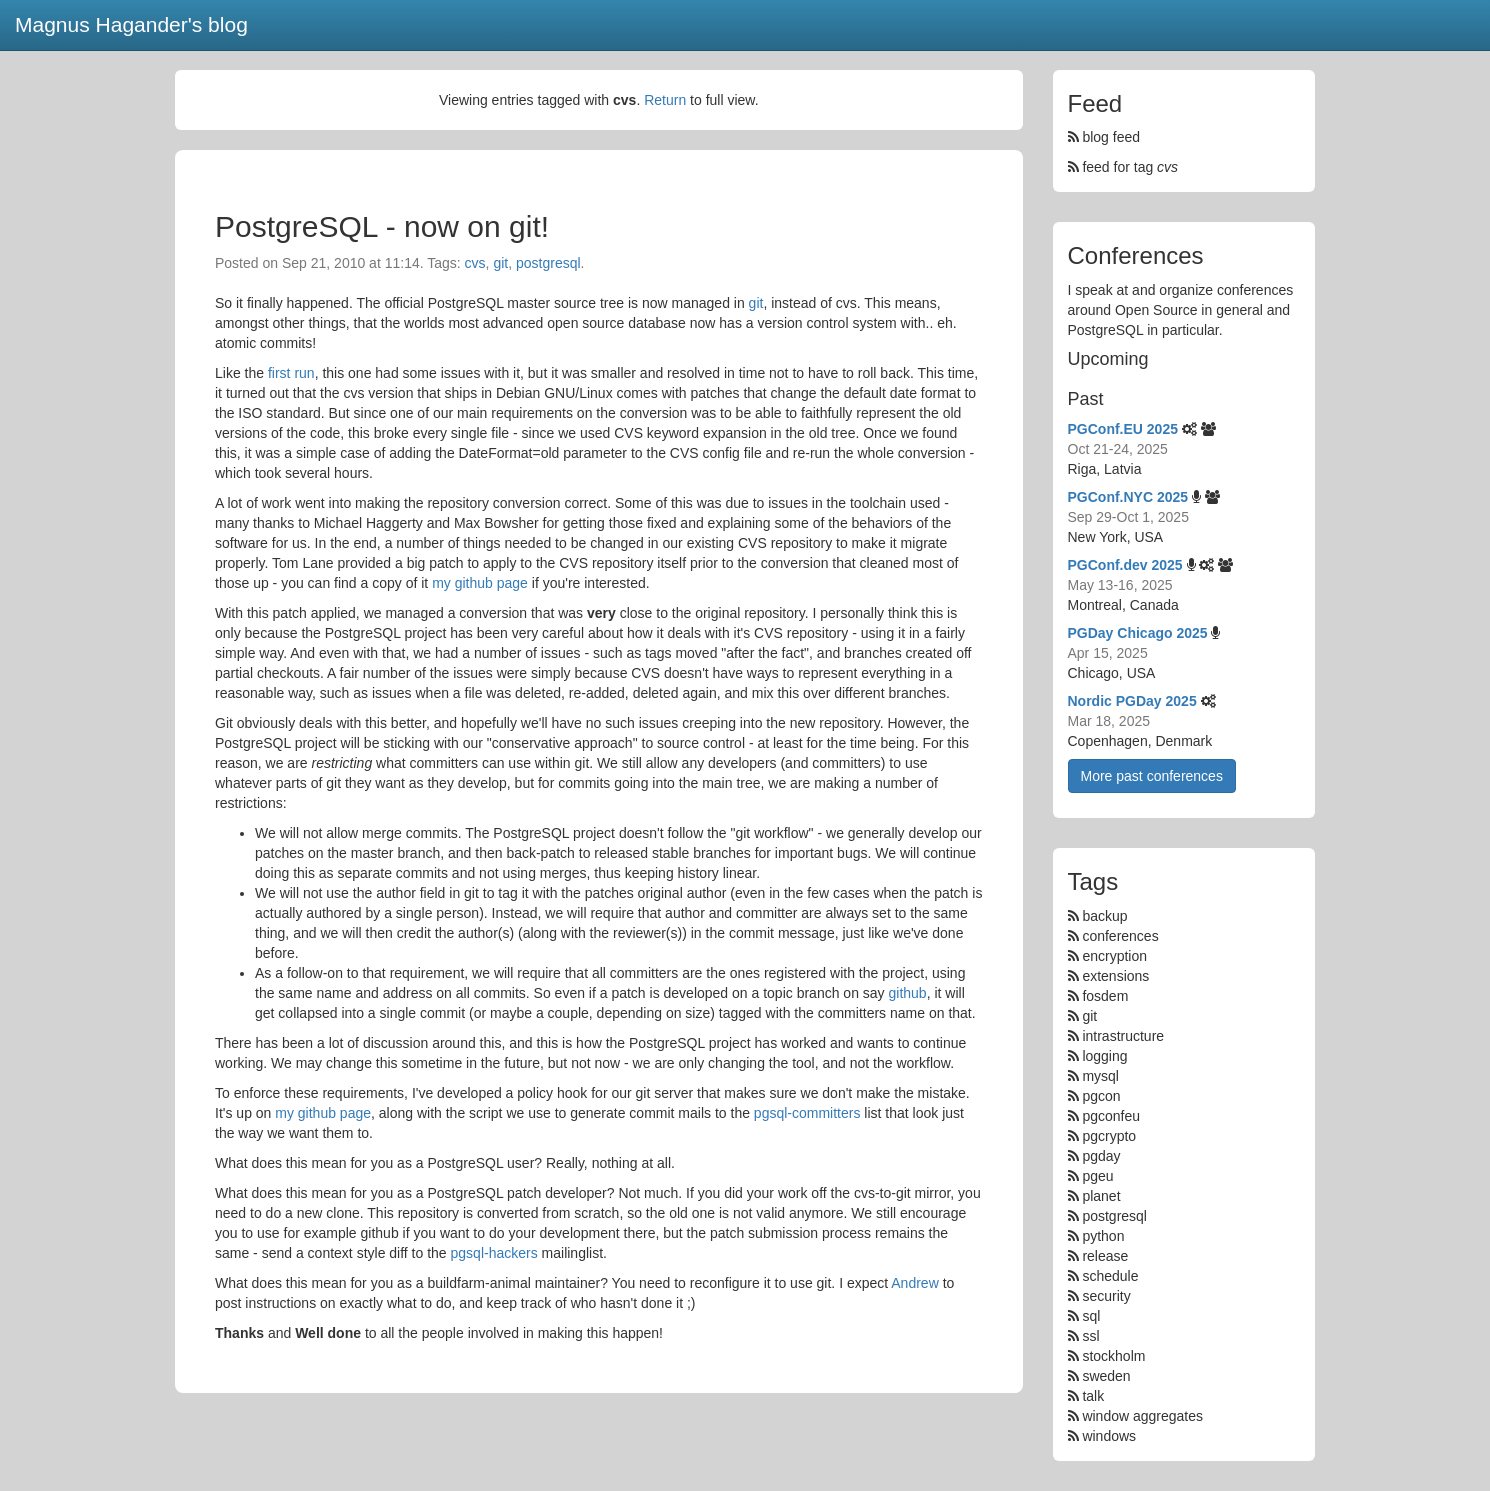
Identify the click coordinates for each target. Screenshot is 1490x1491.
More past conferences (1152, 776)
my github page (480, 583)
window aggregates (1142, 1416)
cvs (475, 263)
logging (1104, 1056)
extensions (1115, 976)
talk (1093, 1396)
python (1103, 1236)
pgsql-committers (807, 1113)
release (1105, 1256)
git (500, 263)
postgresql (548, 263)
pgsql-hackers (494, 1253)
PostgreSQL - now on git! (382, 226)
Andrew (914, 1283)
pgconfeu (1111, 1116)
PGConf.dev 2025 (1125, 565)
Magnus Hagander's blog (131, 24)
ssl (1090, 1336)
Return (665, 100)
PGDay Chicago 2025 (1138, 633)
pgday (1101, 1156)
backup (1104, 916)
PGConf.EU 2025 (1123, 429)
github (907, 993)
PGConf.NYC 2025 (1128, 497)
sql (1091, 1316)
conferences (1120, 936)
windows (1109, 1436)
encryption (1114, 956)
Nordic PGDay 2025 (1132, 701)
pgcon (1101, 1096)
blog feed (1104, 137)
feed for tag (1123, 167)
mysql (1100, 1076)
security (1106, 1296)
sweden (1106, 1376)
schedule (1110, 1276)
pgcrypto (1109, 1136)
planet (1101, 1196)
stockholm (1113, 1356)
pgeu (1097, 1176)
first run (291, 373)
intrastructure (1123, 1036)
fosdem (1105, 996)
